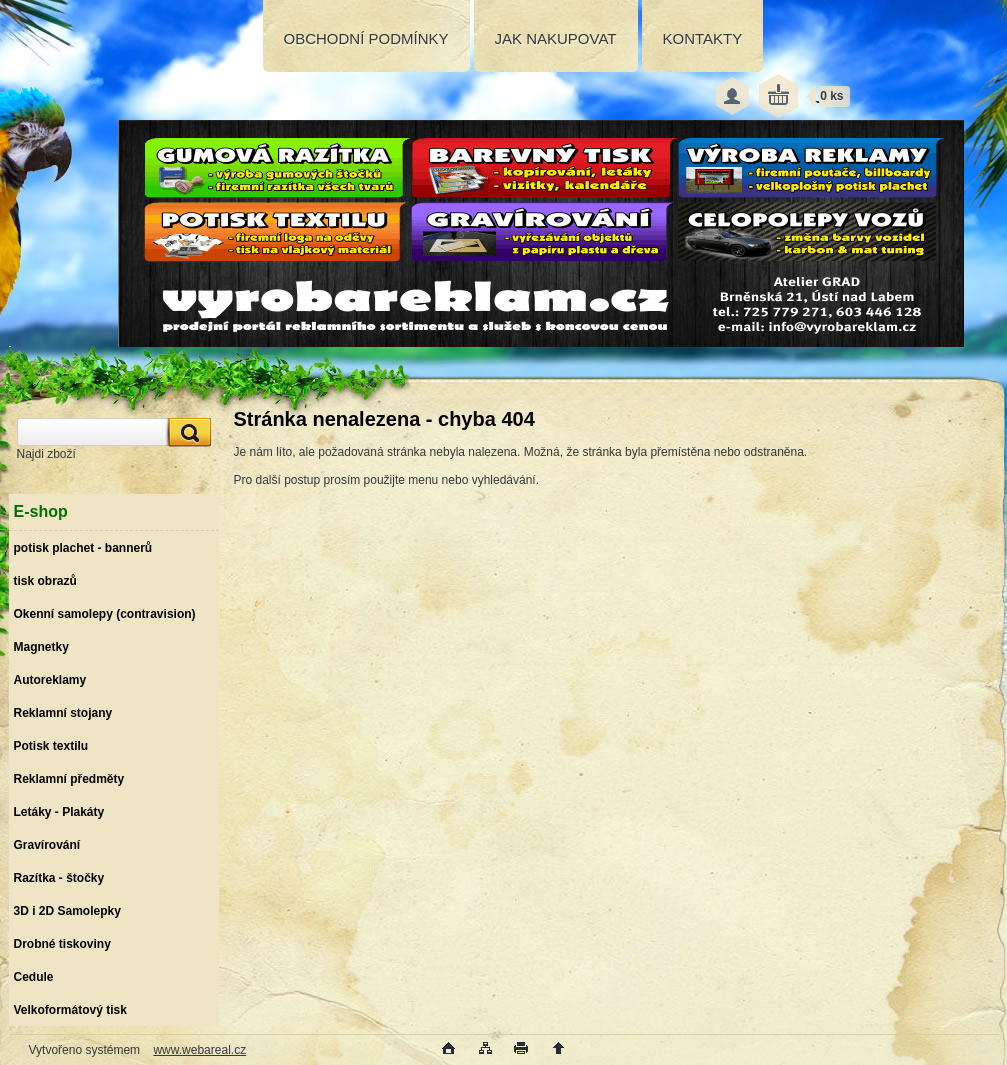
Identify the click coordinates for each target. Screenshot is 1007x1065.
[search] (187, 432)
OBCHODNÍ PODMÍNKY (366, 38)
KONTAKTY (703, 38)
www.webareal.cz (199, 1050)
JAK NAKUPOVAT (556, 38)
